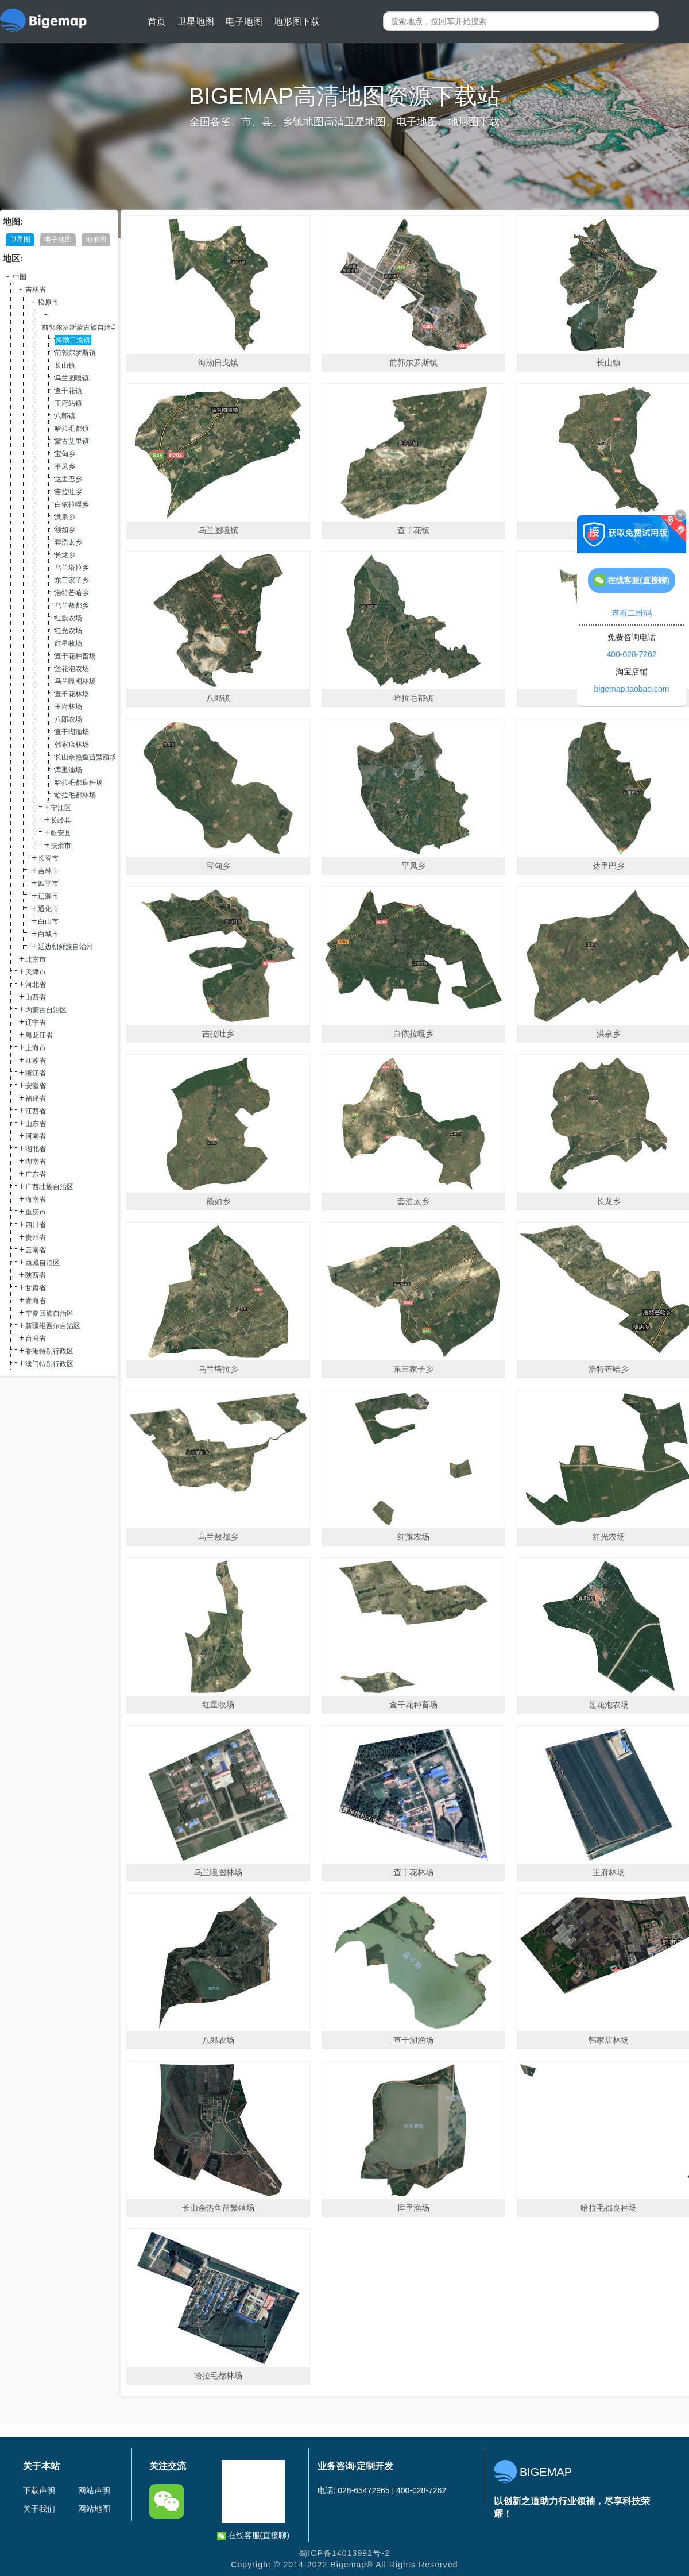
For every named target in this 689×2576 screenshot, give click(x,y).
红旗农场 (68, 618)
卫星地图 (195, 21)
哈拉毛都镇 (72, 429)
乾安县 (61, 833)
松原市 (48, 302)
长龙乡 (65, 555)
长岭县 (61, 820)
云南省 (35, 1250)
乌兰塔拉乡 (72, 568)
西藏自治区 (42, 1263)
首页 (157, 21)
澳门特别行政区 (49, 1364)
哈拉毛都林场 (75, 795)
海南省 (35, 1200)
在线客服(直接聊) (253, 2535)
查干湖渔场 (72, 732)
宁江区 (61, 808)
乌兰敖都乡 (72, 605)
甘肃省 (35, 1288)
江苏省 (35, 1060)
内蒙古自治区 (46, 1010)
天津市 (35, 972)
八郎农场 (68, 719)
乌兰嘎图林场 (75, 681)
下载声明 (39, 2490)
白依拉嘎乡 (72, 504)
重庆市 (35, 1212)
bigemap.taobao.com (631, 688)
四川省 (35, 1225)
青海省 (35, 1301)
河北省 (35, 985)
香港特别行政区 (49, 1351)
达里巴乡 (68, 479)
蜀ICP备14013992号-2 (344, 2553)
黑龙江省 (39, 1035)
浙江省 (35, 1073)
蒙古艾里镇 (72, 441)
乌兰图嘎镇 (72, 378)
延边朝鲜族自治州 (65, 947)
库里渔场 (68, 770)
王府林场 (68, 707)
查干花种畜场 (75, 656)
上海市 (35, 1048)
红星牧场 (68, 643)
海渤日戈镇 (73, 340)
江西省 (35, 1111)
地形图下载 (297, 21)
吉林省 (35, 290)
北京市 (35, 959)
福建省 (35, 1098)
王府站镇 (68, 403)
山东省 (35, 1124)
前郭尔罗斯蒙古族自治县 (80, 327)
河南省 (35, 1136)
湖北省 (35, 1149)
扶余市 (61, 846)
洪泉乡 (65, 517)
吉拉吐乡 (68, 492)
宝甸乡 (65, 454)
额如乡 (65, 530)
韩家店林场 (72, 745)
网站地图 (94, 2508)
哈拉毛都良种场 (79, 782)
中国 (19, 277)
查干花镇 (68, 391)
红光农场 (68, 631)
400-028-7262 (631, 654)
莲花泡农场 (72, 669)
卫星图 (20, 240)
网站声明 (94, 2490)
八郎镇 (65, 416)
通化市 (48, 909)
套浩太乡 (68, 542)
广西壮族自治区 (49, 1187)
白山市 (48, 921)
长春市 (48, 858)
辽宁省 (35, 1023)
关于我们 (39, 2508)
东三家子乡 (72, 580)
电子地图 (244, 21)
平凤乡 (65, 466)
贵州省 (35, 1237)
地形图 (96, 240)
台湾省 (35, 1339)
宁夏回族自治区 (49, 1313)
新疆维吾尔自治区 (52, 1326)
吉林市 (48, 871)
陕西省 (35, 1275)
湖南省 (35, 1162)
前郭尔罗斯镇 (75, 353)
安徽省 (35, 1086)
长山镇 (65, 365)
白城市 (48, 934)
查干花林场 (72, 694)
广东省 (35, 1174)
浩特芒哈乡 (72, 593)
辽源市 (48, 896)
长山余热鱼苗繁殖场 (86, 757)
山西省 (35, 997)
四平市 (48, 884)
